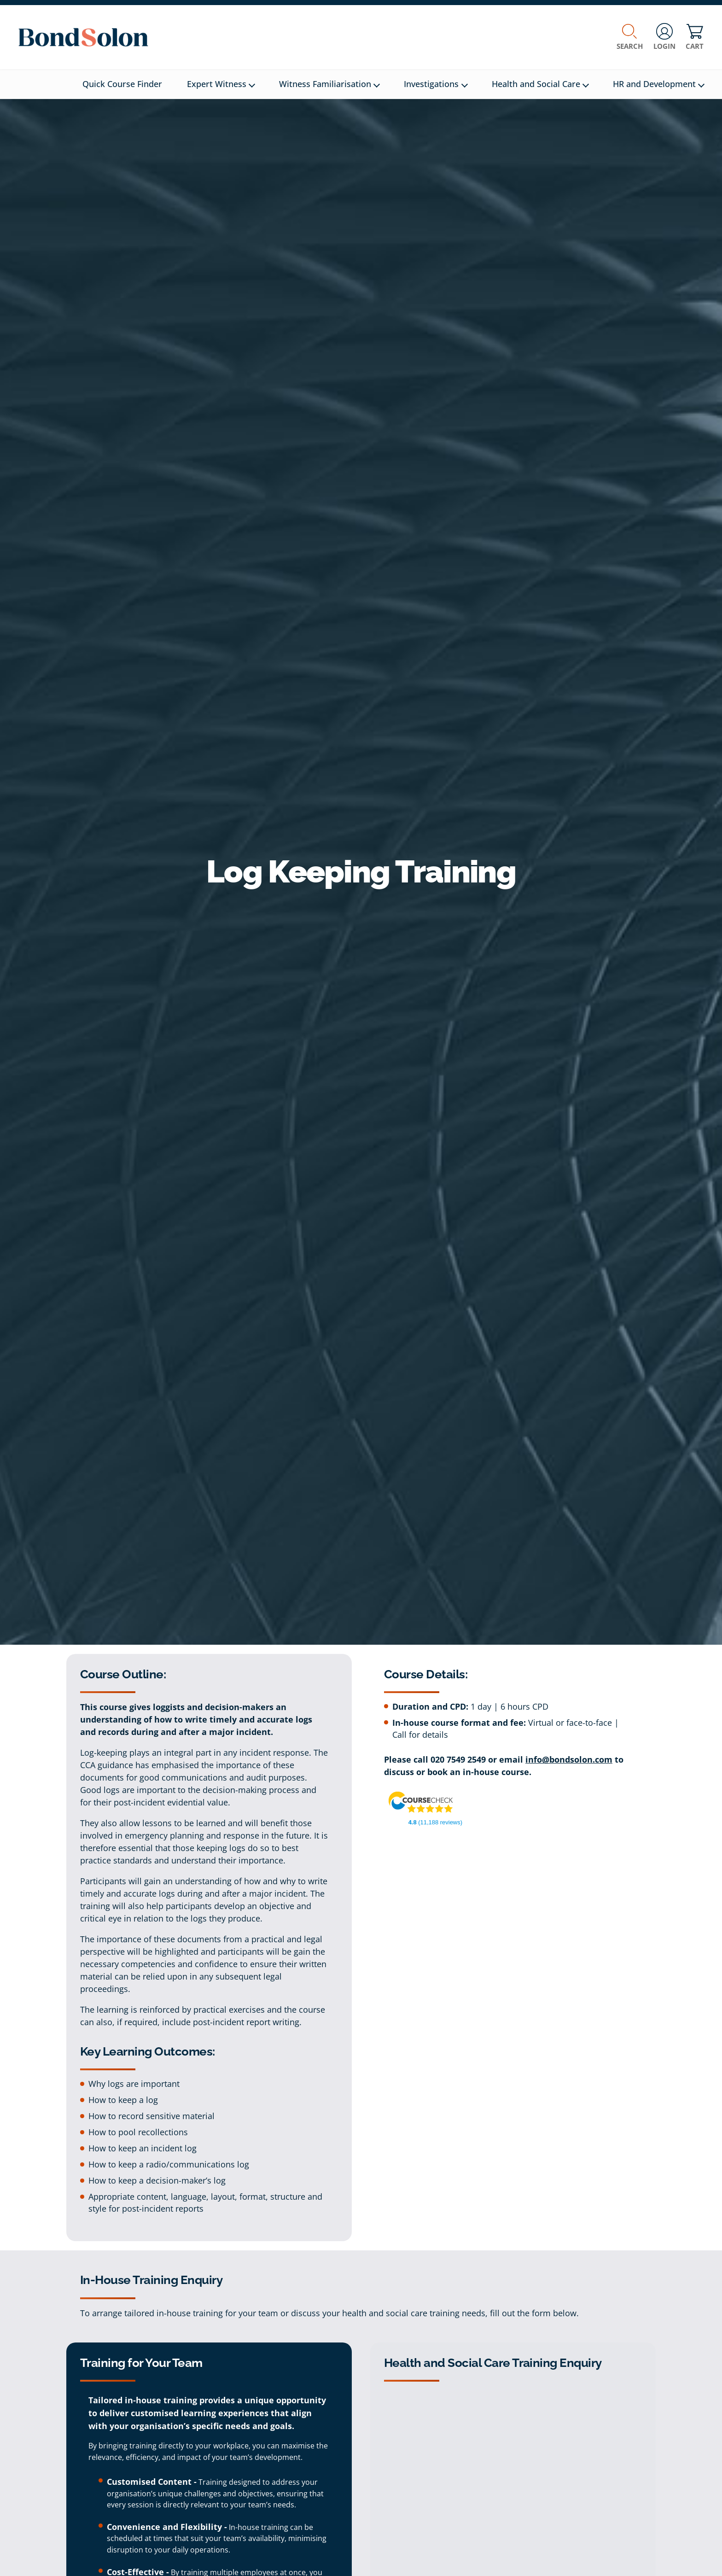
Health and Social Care (540, 83)
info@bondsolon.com (568, 1759)
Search (630, 37)
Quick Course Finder (122, 83)
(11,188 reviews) (435, 1822)
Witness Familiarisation (329, 83)
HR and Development (659, 83)
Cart (695, 37)
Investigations (435, 83)
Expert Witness (221, 83)
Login (664, 37)
